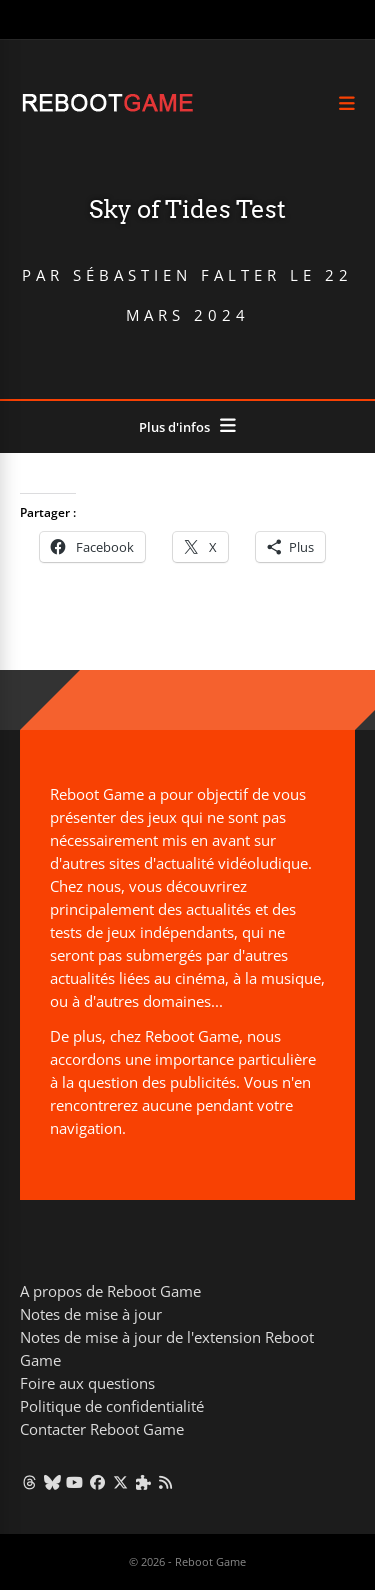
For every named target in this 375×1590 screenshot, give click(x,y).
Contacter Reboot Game (102, 1429)
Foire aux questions (87, 1383)
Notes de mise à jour (91, 1314)
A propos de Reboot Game (110, 1291)
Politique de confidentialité (112, 1406)
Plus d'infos (174, 427)
